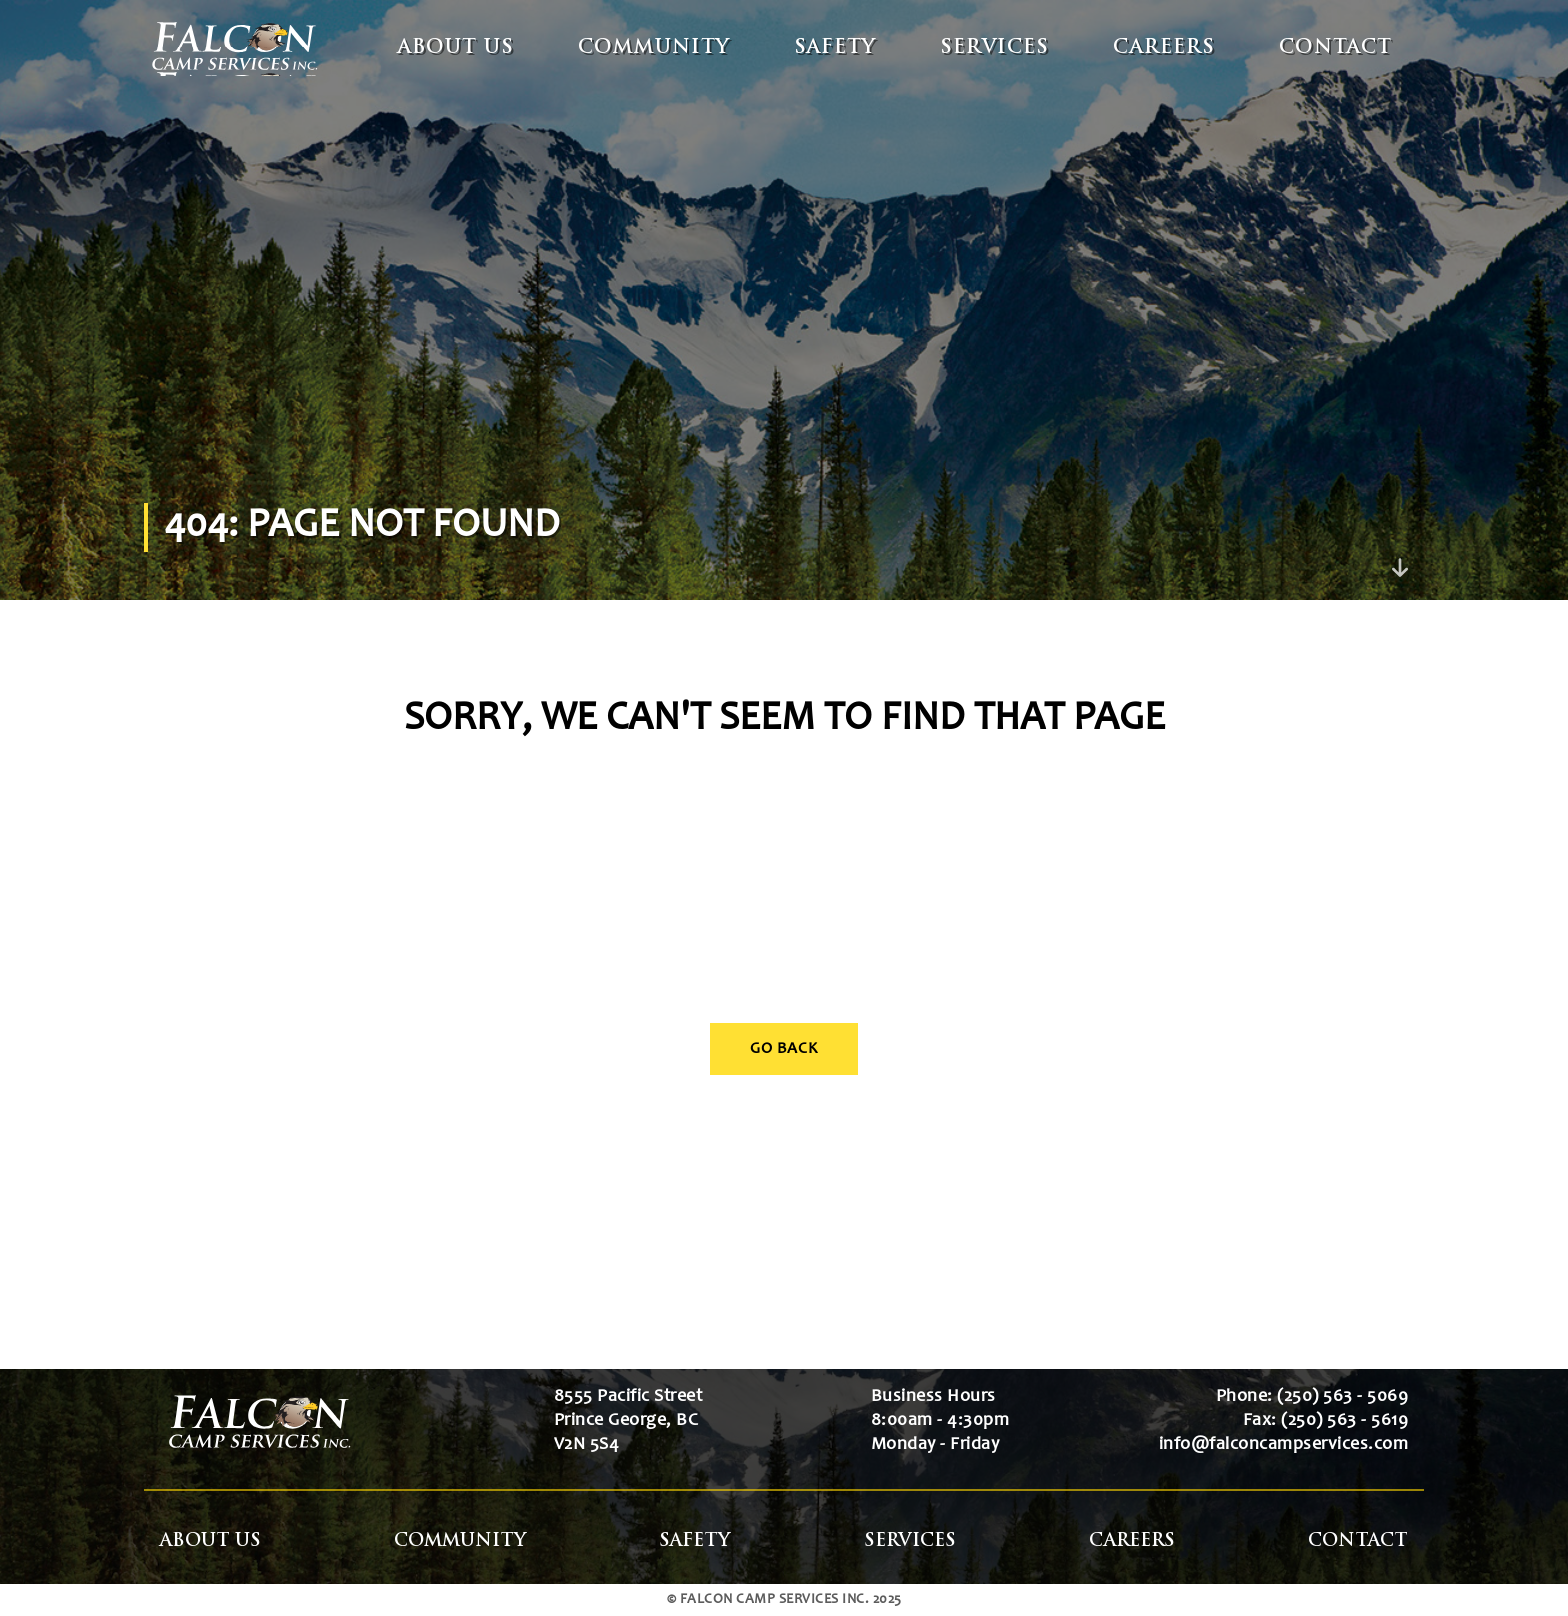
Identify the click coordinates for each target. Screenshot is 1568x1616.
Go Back (784, 1049)
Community (654, 48)
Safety (835, 48)
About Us (456, 48)
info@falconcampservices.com (1284, 1445)
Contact (1335, 48)
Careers (1164, 48)
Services (994, 48)
